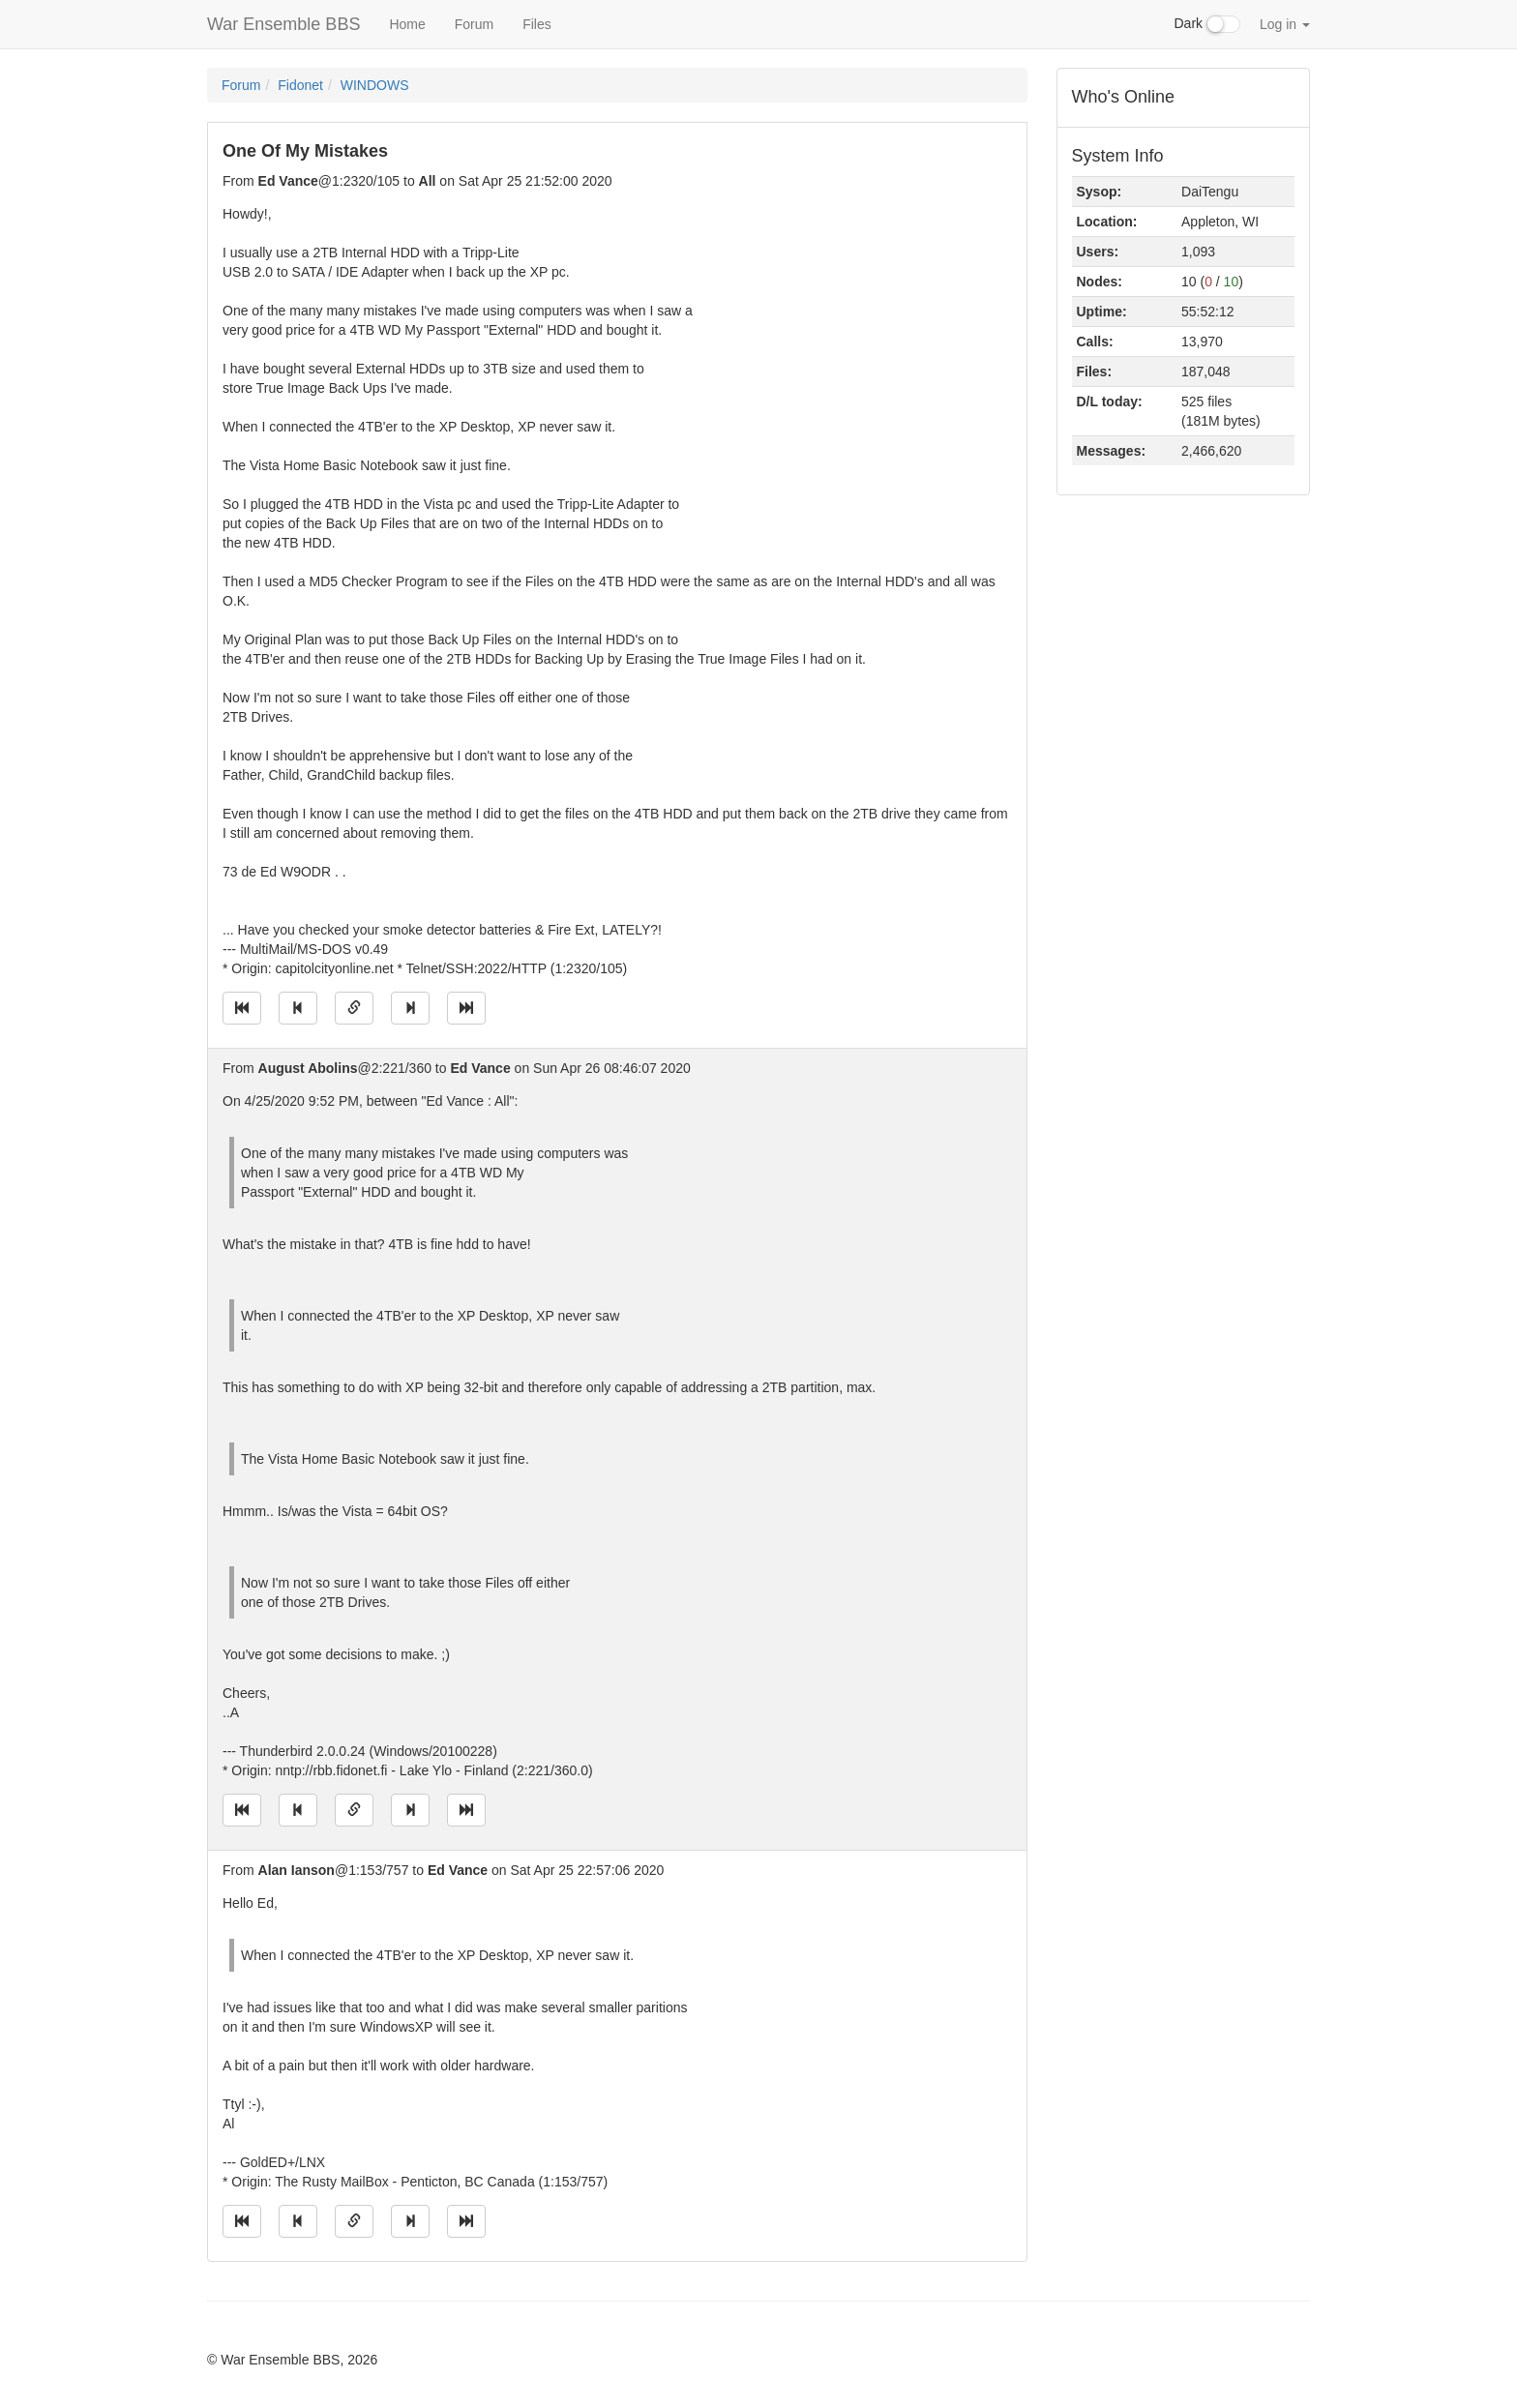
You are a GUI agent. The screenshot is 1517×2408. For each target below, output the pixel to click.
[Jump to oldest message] (242, 1008)
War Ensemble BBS (283, 24)
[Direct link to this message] (354, 1008)
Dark (1207, 24)
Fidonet (300, 85)
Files (536, 24)
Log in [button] (1285, 24)
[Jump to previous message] (298, 1008)
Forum (474, 24)
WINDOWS (375, 85)
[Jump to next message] (410, 1008)
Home (407, 24)
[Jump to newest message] (466, 1008)
